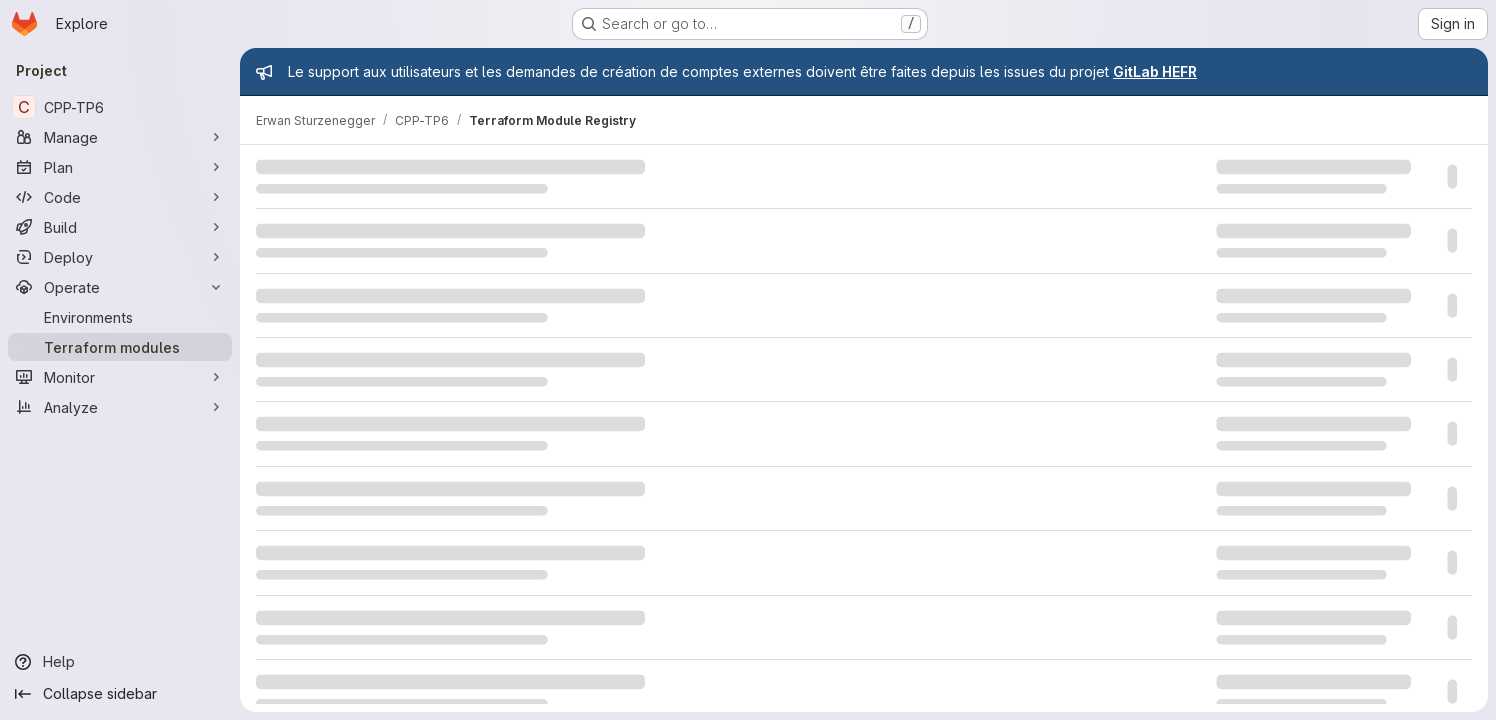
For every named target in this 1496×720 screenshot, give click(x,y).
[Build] (120, 227)
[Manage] (120, 137)
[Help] (120, 662)
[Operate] (120, 287)
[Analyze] (120, 407)
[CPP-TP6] (120, 107)
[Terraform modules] (120, 347)
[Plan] (120, 167)
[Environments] (120, 317)
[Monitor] (120, 377)
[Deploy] (120, 257)
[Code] (120, 197)
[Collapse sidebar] (120, 694)
